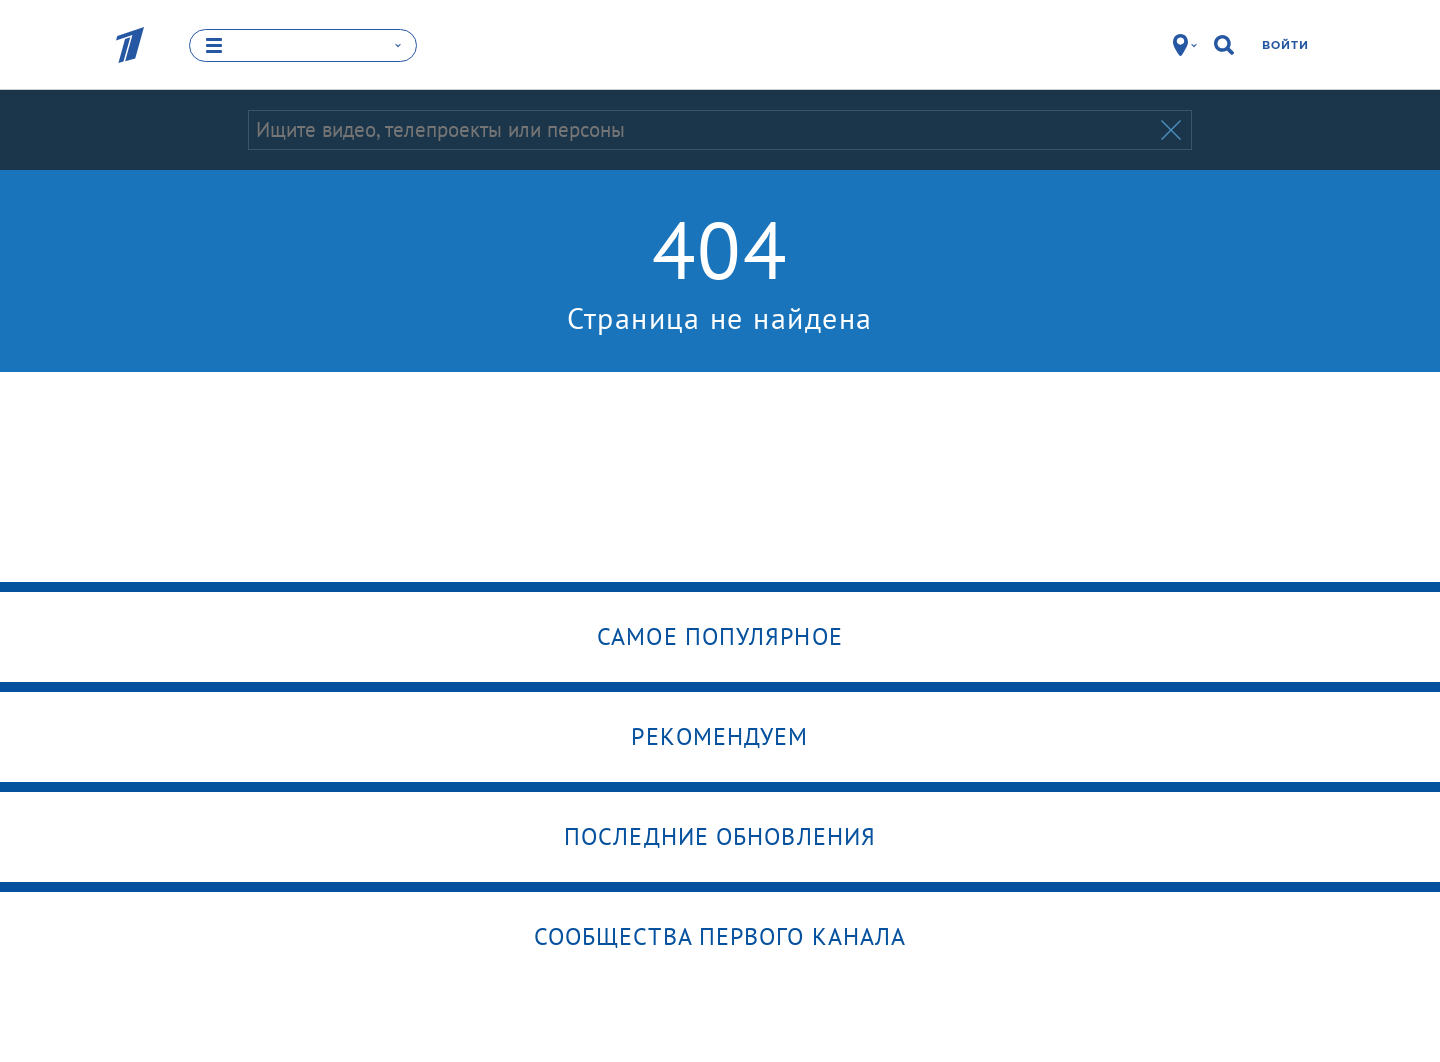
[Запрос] (702, 130)
